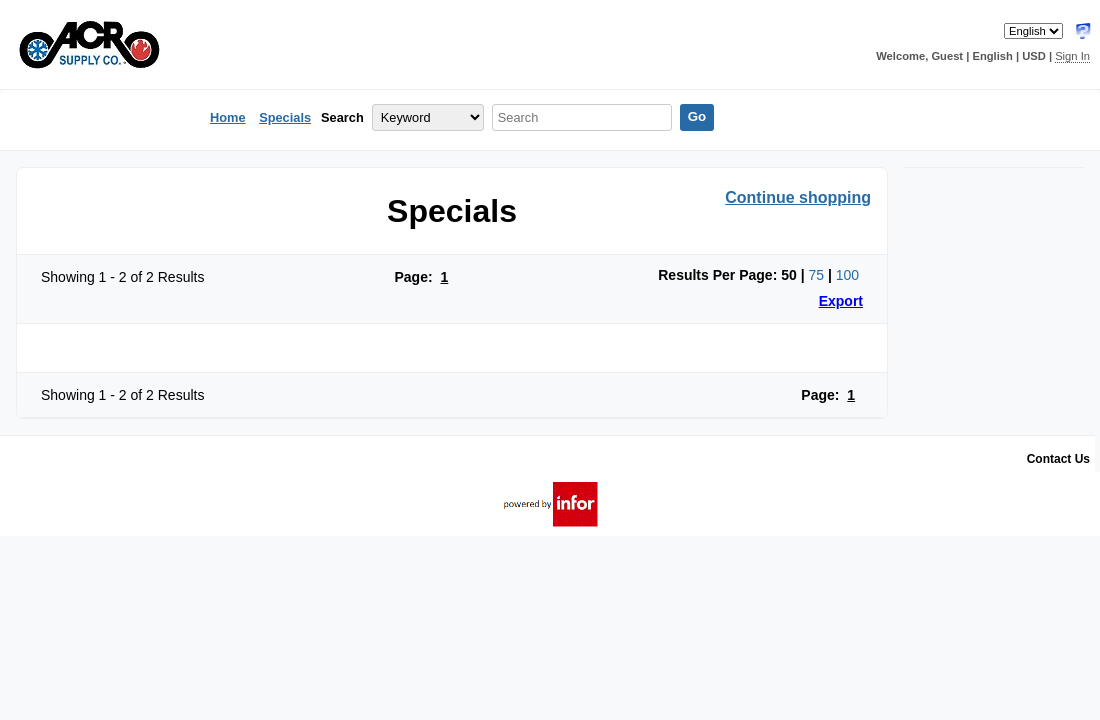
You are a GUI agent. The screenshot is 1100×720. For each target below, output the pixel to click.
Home (228, 117)
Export (841, 301)
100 (847, 275)
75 (816, 275)
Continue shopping (798, 197)
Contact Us (1058, 459)
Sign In (1072, 56)
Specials (285, 117)
